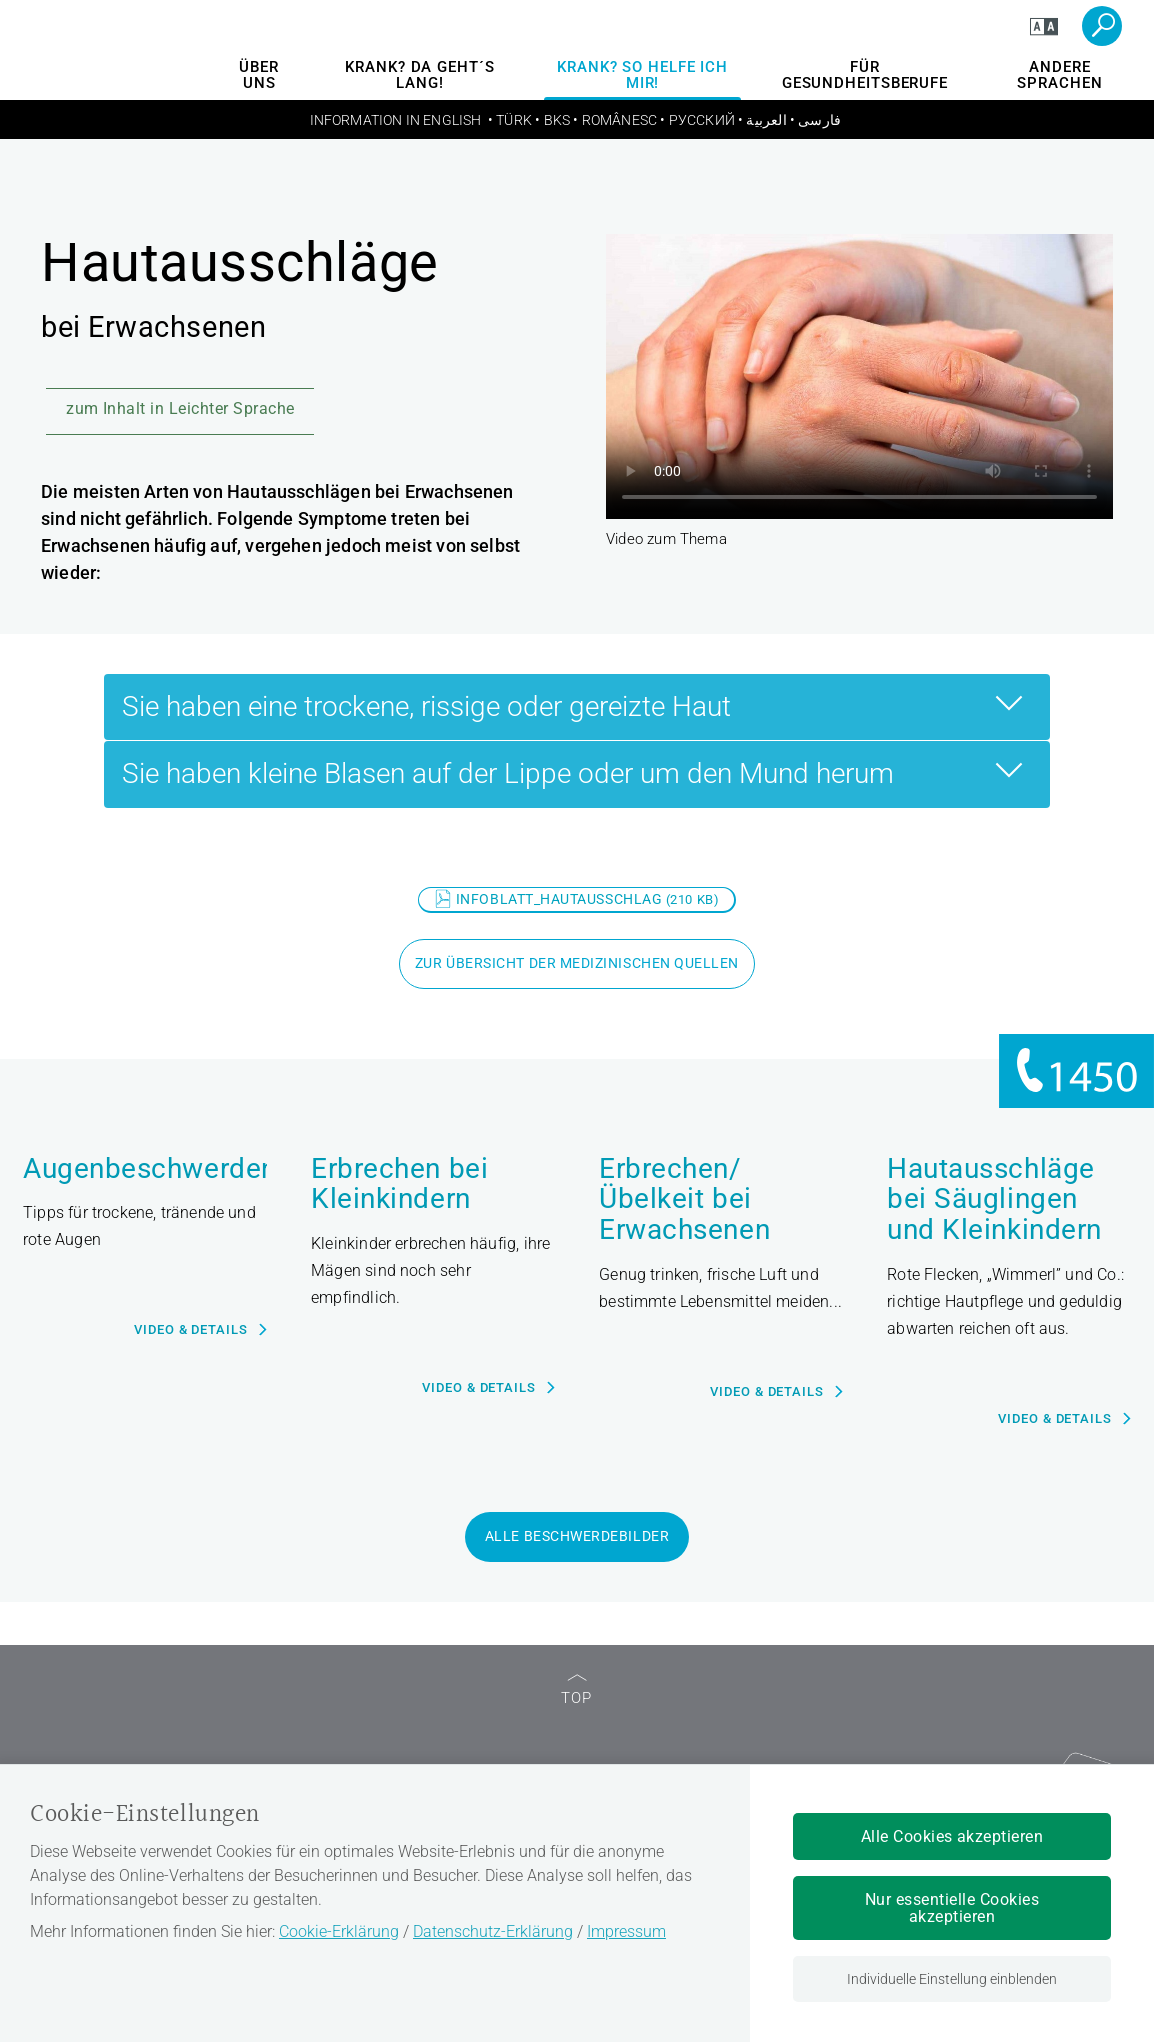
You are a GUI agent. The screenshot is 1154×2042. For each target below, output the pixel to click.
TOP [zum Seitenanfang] (576, 1690)
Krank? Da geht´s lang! (419, 75)
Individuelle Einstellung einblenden (952, 1979)
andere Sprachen (1059, 75)
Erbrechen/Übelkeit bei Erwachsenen (684, 1200)
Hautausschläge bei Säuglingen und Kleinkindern (994, 1200)
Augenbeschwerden (145, 1169)
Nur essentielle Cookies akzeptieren (952, 1908)
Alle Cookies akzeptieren (952, 1836)
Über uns (259, 75)
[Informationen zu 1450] (1076, 1071)
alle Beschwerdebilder (577, 1536)
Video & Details (191, 1329)
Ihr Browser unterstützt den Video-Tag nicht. (859, 376)
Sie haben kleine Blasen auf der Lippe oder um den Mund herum (577, 771)
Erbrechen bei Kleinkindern (399, 1184)
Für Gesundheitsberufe (865, 75)
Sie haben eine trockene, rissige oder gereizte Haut (577, 704)
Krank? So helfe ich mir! (642, 75)
